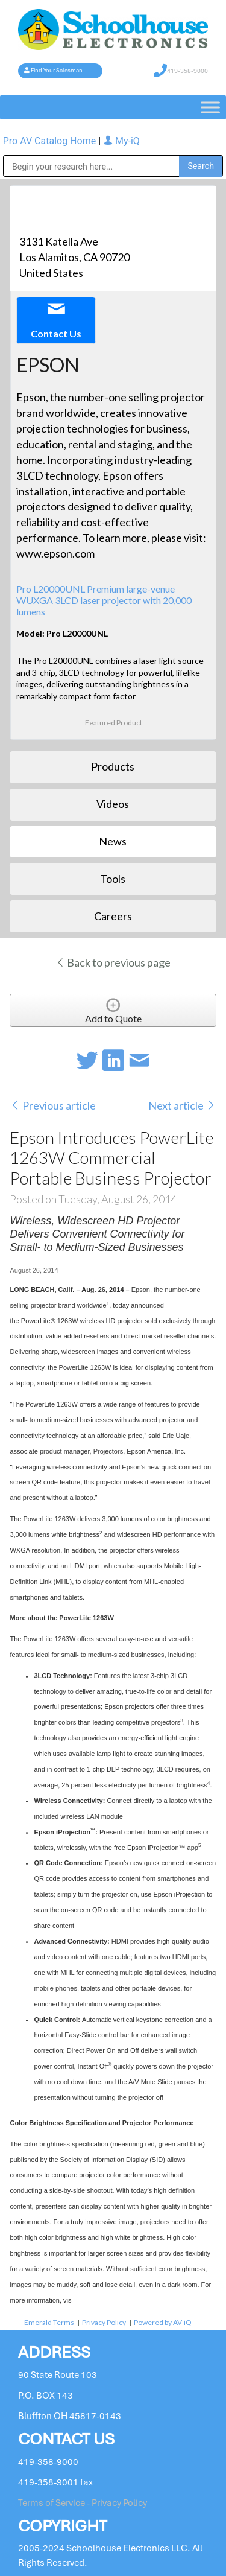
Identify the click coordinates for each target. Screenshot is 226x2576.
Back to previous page (113, 962)
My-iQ (121, 141)
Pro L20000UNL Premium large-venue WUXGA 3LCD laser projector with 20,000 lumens (104, 600)
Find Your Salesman (57, 70)
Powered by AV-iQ (163, 2322)
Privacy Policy (104, 2322)
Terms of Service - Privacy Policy (82, 2503)
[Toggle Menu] (210, 107)
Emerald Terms (49, 2322)
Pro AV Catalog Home (50, 141)
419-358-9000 (187, 71)
